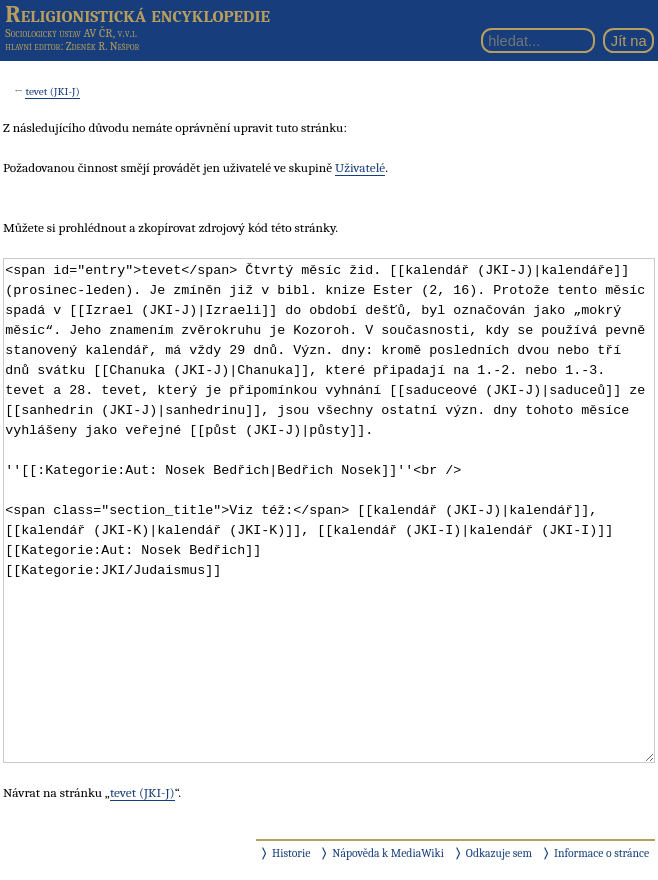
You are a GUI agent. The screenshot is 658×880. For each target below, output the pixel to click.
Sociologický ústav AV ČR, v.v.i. (71, 33)
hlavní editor (32, 46)
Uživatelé (360, 167)
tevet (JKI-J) (52, 91)
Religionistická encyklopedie (137, 14)
